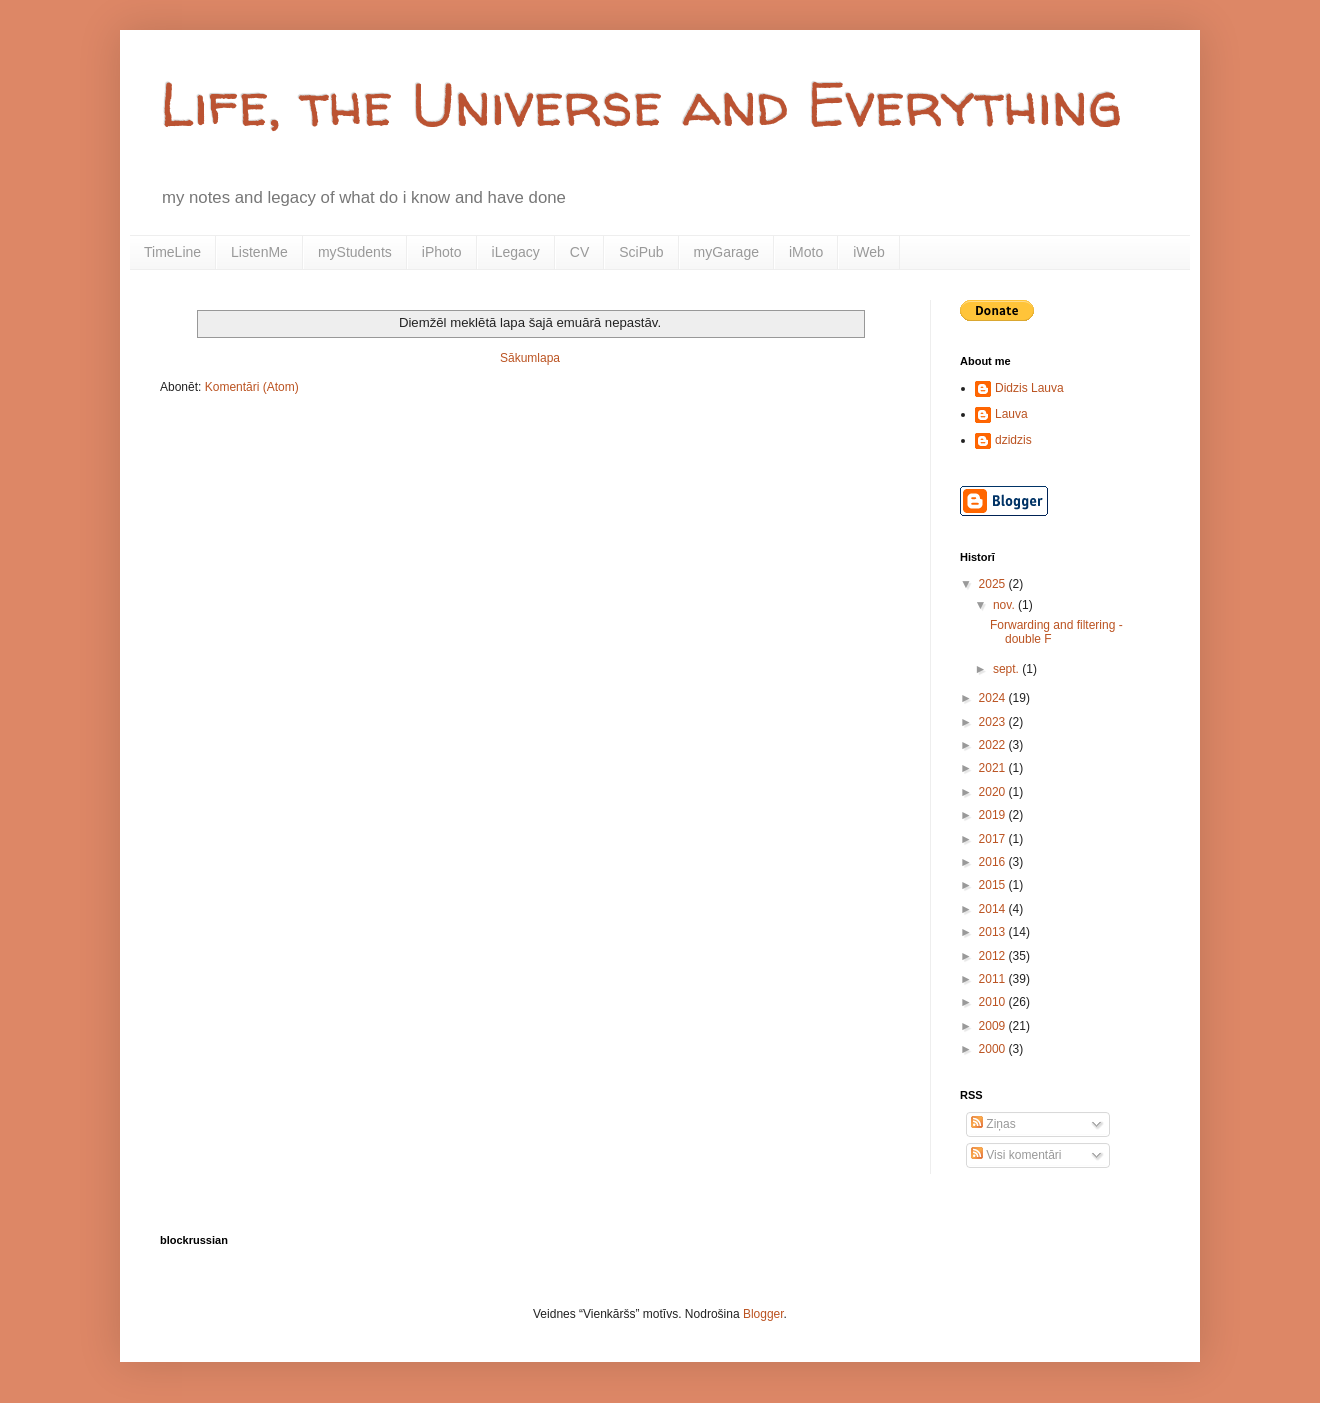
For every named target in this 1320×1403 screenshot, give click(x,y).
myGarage (726, 252)
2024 (994, 698)
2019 (994, 815)
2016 (994, 862)
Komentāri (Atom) (252, 387)
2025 (994, 584)
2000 (994, 1049)
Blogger (763, 1314)
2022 (994, 745)
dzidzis (1013, 440)
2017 (994, 839)
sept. (1007, 669)
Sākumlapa (530, 358)
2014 (994, 909)
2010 (994, 1002)
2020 (994, 792)
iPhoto (442, 252)
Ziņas (993, 1124)
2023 (994, 722)
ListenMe (259, 252)
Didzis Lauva (1029, 388)
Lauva (1011, 414)
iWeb (869, 252)
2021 (994, 768)
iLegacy (516, 252)
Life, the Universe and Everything (641, 104)
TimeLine (172, 252)
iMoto (806, 252)
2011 (994, 979)
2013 (994, 932)
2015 (994, 885)
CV (579, 252)
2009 (994, 1026)
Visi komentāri (1016, 1155)
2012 (994, 956)
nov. (1005, 605)
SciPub (641, 252)
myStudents (355, 252)
